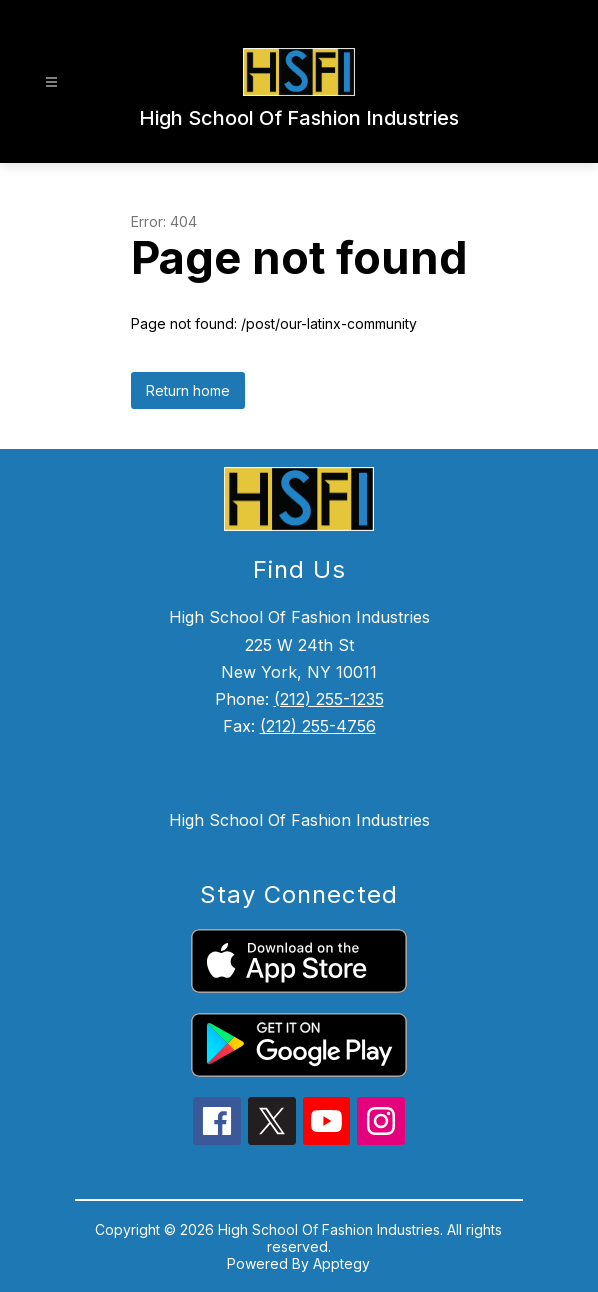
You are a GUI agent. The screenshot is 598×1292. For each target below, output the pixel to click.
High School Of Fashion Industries (299, 820)
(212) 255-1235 (329, 699)
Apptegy (341, 1263)
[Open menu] (51, 82)
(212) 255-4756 (318, 726)
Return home (188, 390)
